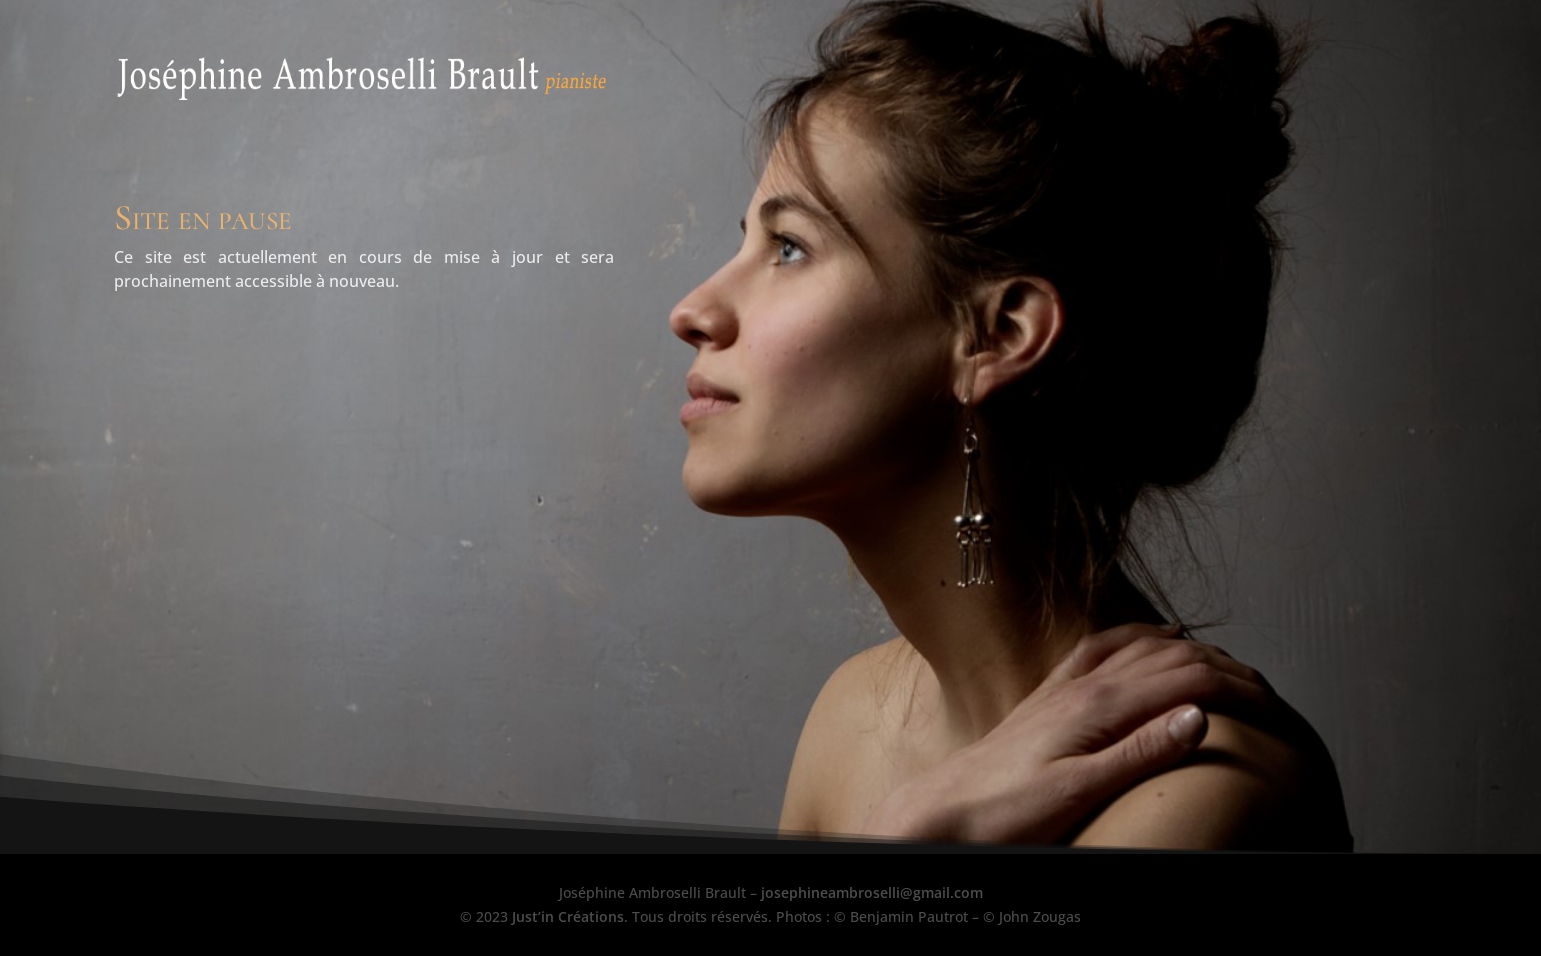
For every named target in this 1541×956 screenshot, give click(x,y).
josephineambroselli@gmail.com (872, 892)
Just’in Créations (568, 916)
